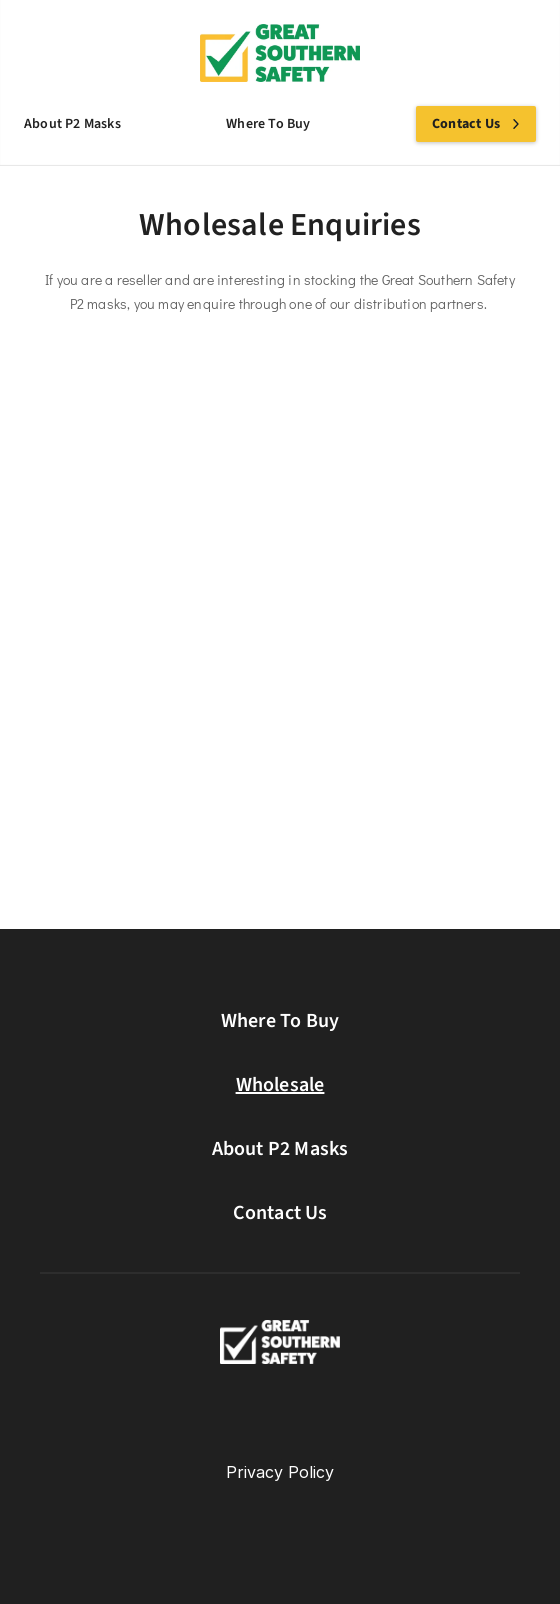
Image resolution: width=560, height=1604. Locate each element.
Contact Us (280, 1213)
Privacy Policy (280, 1472)
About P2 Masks (280, 1149)
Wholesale (280, 1085)
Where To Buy (280, 1021)
